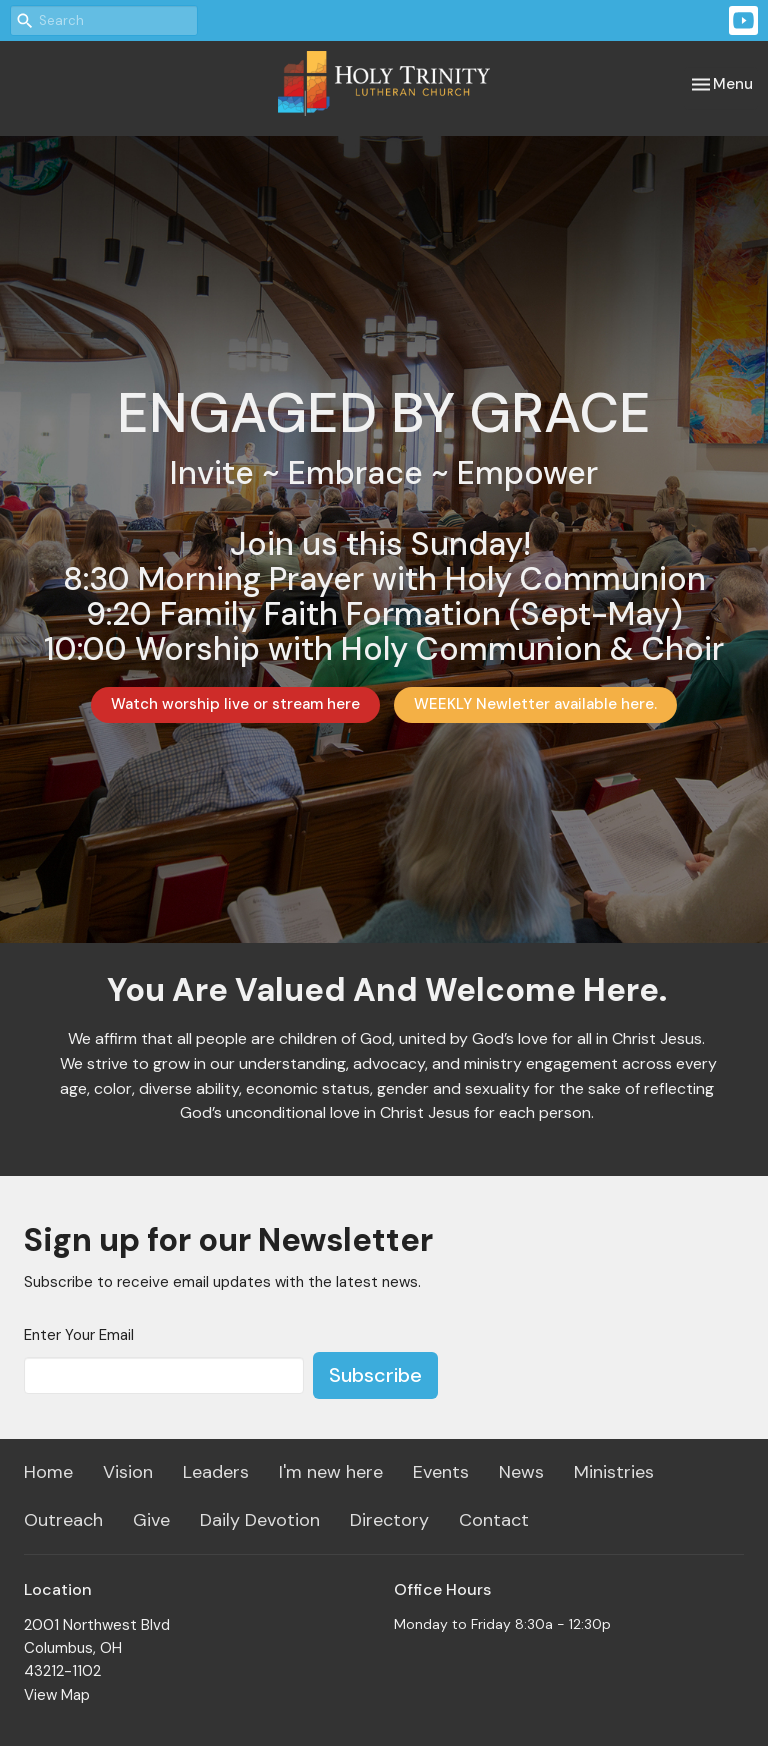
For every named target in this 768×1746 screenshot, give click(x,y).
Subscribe (375, 1375)
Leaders (216, 1472)
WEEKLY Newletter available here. (535, 704)
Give (151, 1520)
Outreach (63, 1520)
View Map (57, 1695)
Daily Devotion (260, 1520)
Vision (128, 1472)
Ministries (614, 1472)
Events (441, 1472)
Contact (494, 1520)
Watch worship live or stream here (235, 704)
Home (48, 1472)
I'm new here (331, 1472)
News (521, 1472)
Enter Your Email (79, 1335)
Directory (389, 1520)
